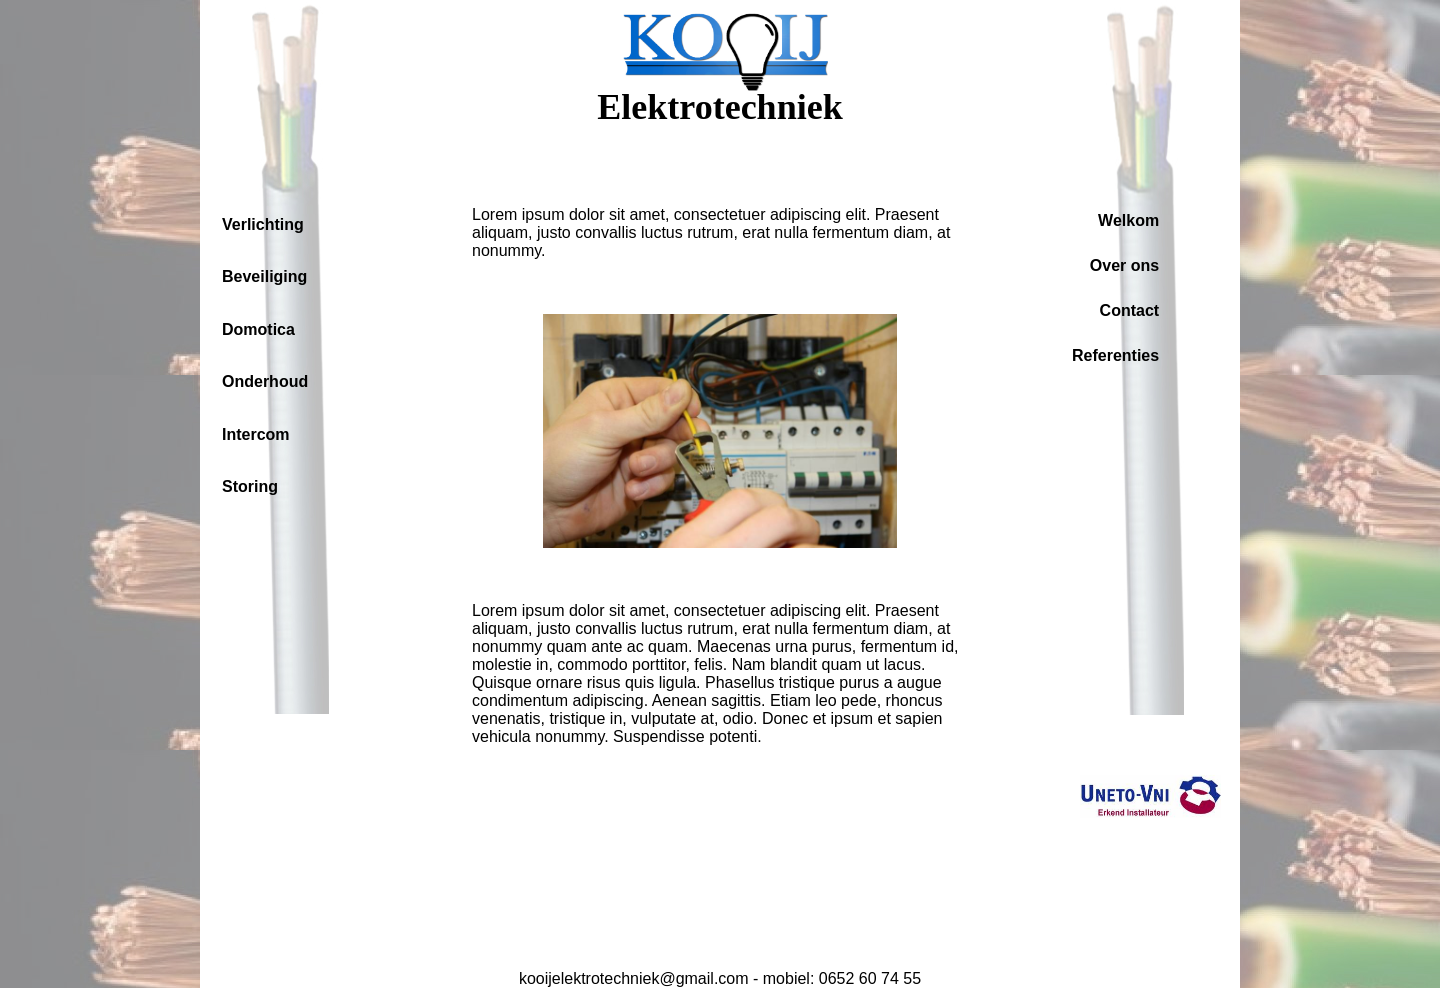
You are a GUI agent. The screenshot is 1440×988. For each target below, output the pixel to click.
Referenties (1115, 355)
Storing (250, 486)
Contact (1130, 310)
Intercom (256, 434)
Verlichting (263, 224)
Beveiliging (264, 276)
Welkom (1128, 220)
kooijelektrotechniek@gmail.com (634, 978)
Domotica (258, 329)
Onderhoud (265, 381)
